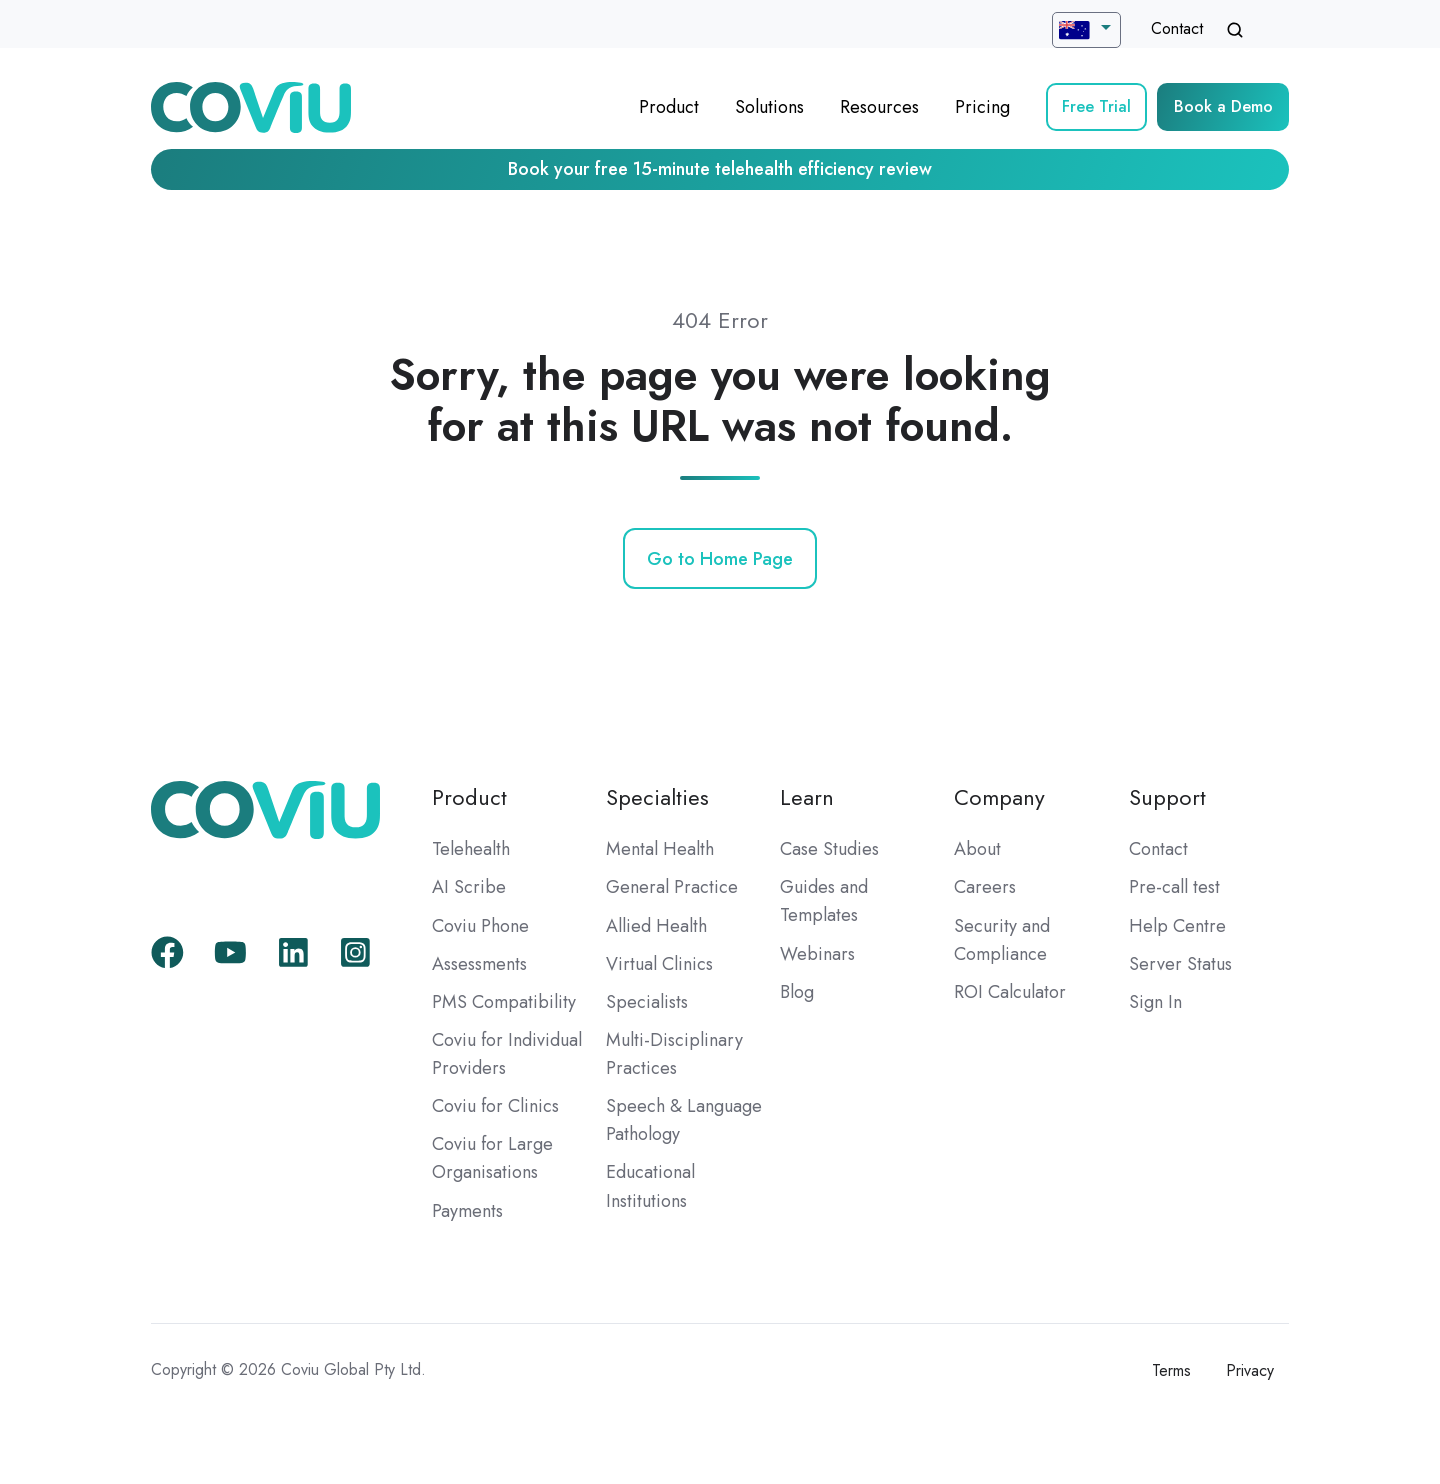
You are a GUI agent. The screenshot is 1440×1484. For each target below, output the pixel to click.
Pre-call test (1174, 887)
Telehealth (471, 849)
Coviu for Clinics (495, 1106)
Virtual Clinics (659, 964)
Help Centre (1177, 926)
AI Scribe (469, 887)
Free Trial (1096, 106)
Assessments (479, 964)
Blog (797, 992)
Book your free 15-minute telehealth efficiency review (720, 169)
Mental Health (660, 849)
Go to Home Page (720, 559)
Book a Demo (1223, 106)
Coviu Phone (480, 926)
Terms (1171, 1370)
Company (999, 797)
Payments (467, 1211)
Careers (985, 887)
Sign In (1155, 1002)
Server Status (1180, 964)
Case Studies (829, 849)
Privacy (1250, 1370)
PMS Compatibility (504, 1002)
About (977, 849)
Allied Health (656, 926)
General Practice (672, 887)
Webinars (817, 954)
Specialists (647, 1002)
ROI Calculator (1010, 992)
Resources (879, 107)
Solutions (769, 107)
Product (669, 107)
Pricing (982, 107)
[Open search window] (1235, 30)
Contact (1177, 28)
